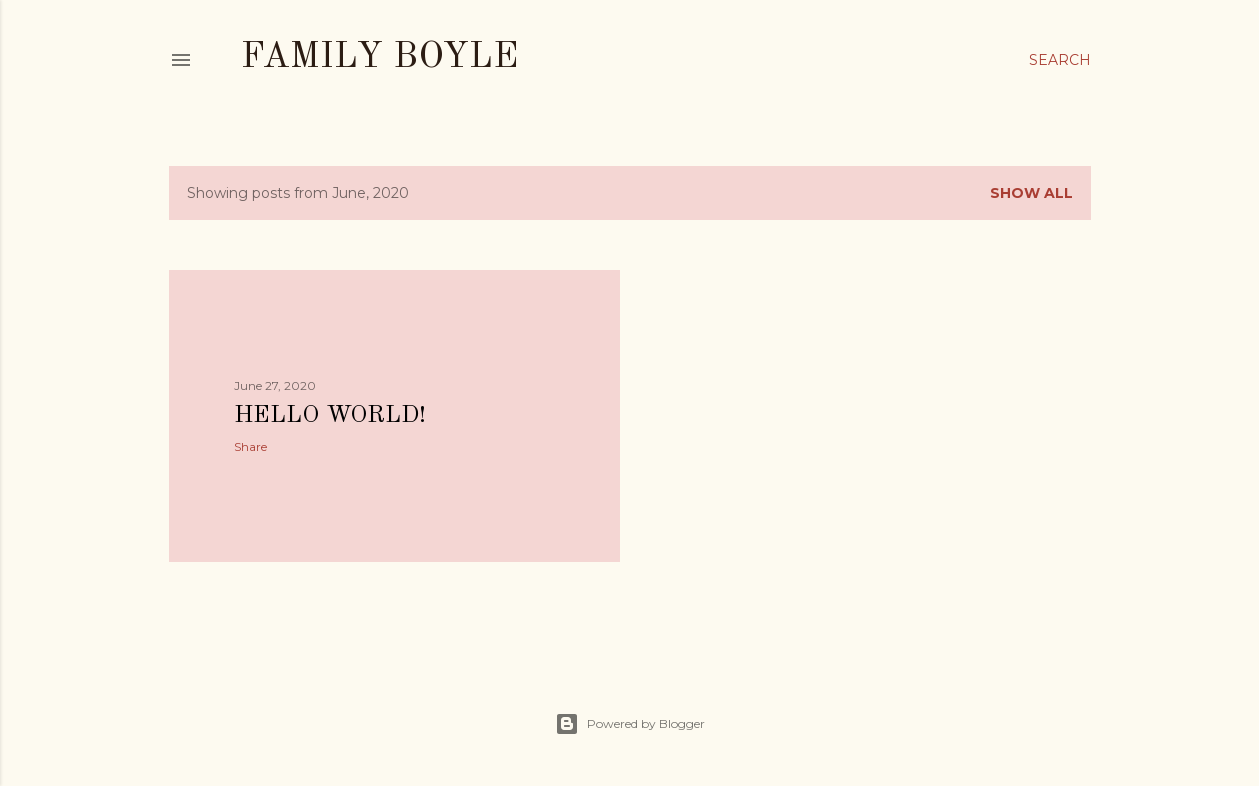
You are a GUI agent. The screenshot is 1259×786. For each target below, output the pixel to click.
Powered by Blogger (630, 724)
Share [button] (250, 446)
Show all (1031, 193)
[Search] (1060, 60)
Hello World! (330, 416)
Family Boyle (379, 58)
